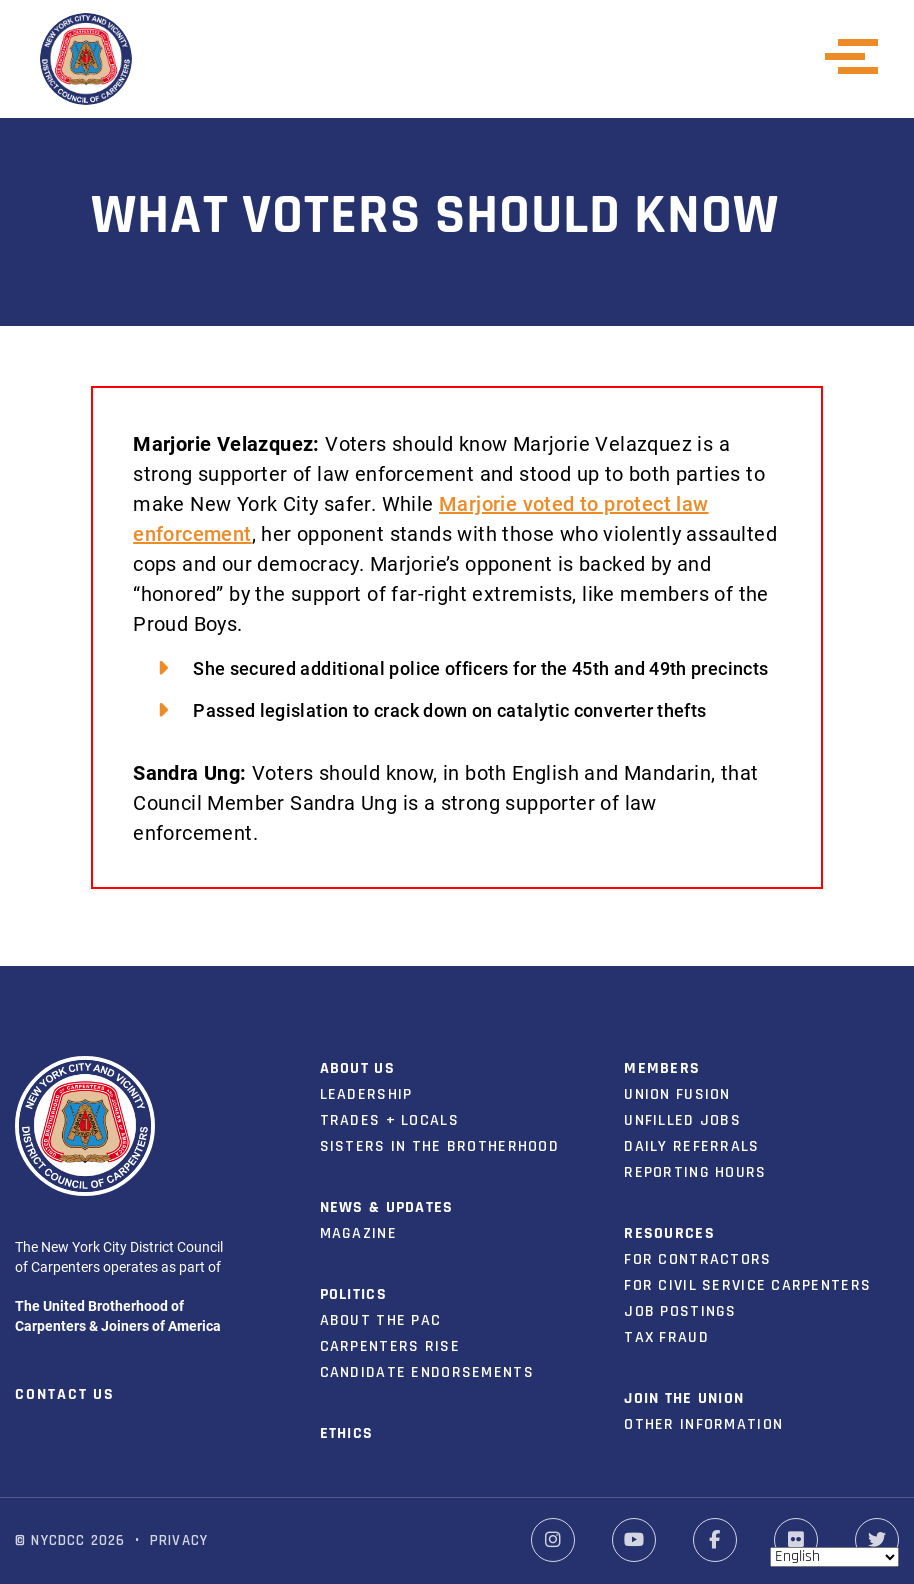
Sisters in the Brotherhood (439, 1146)
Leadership (366, 1094)
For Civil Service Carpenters (747, 1285)
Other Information (703, 1424)
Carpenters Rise (390, 1346)
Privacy (179, 1540)
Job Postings (680, 1311)
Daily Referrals (691, 1146)
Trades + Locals (389, 1120)
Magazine (358, 1233)
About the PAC (381, 1320)
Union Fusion (677, 1094)
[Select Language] (834, 1557)
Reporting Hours (695, 1172)
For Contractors (697, 1259)
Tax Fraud (666, 1337)
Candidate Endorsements (427, 1372)
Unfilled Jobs (682, 1120)
